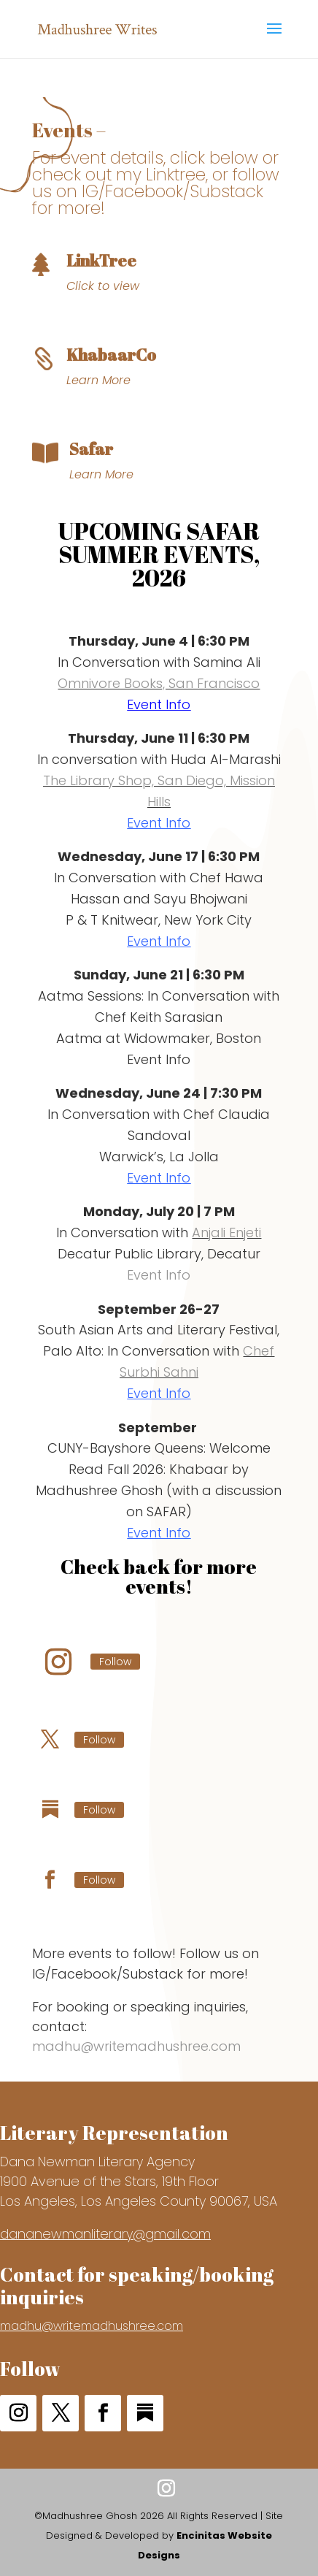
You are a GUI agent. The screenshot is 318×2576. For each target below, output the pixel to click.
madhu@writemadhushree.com (136, 2046)
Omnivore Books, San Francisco (159, 683)
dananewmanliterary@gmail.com (105, 2234)
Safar (91, 448)
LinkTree (101, 260)
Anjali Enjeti (226, 1232)
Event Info (158, 704)
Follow (115, 1661)
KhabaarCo (111, 354)
